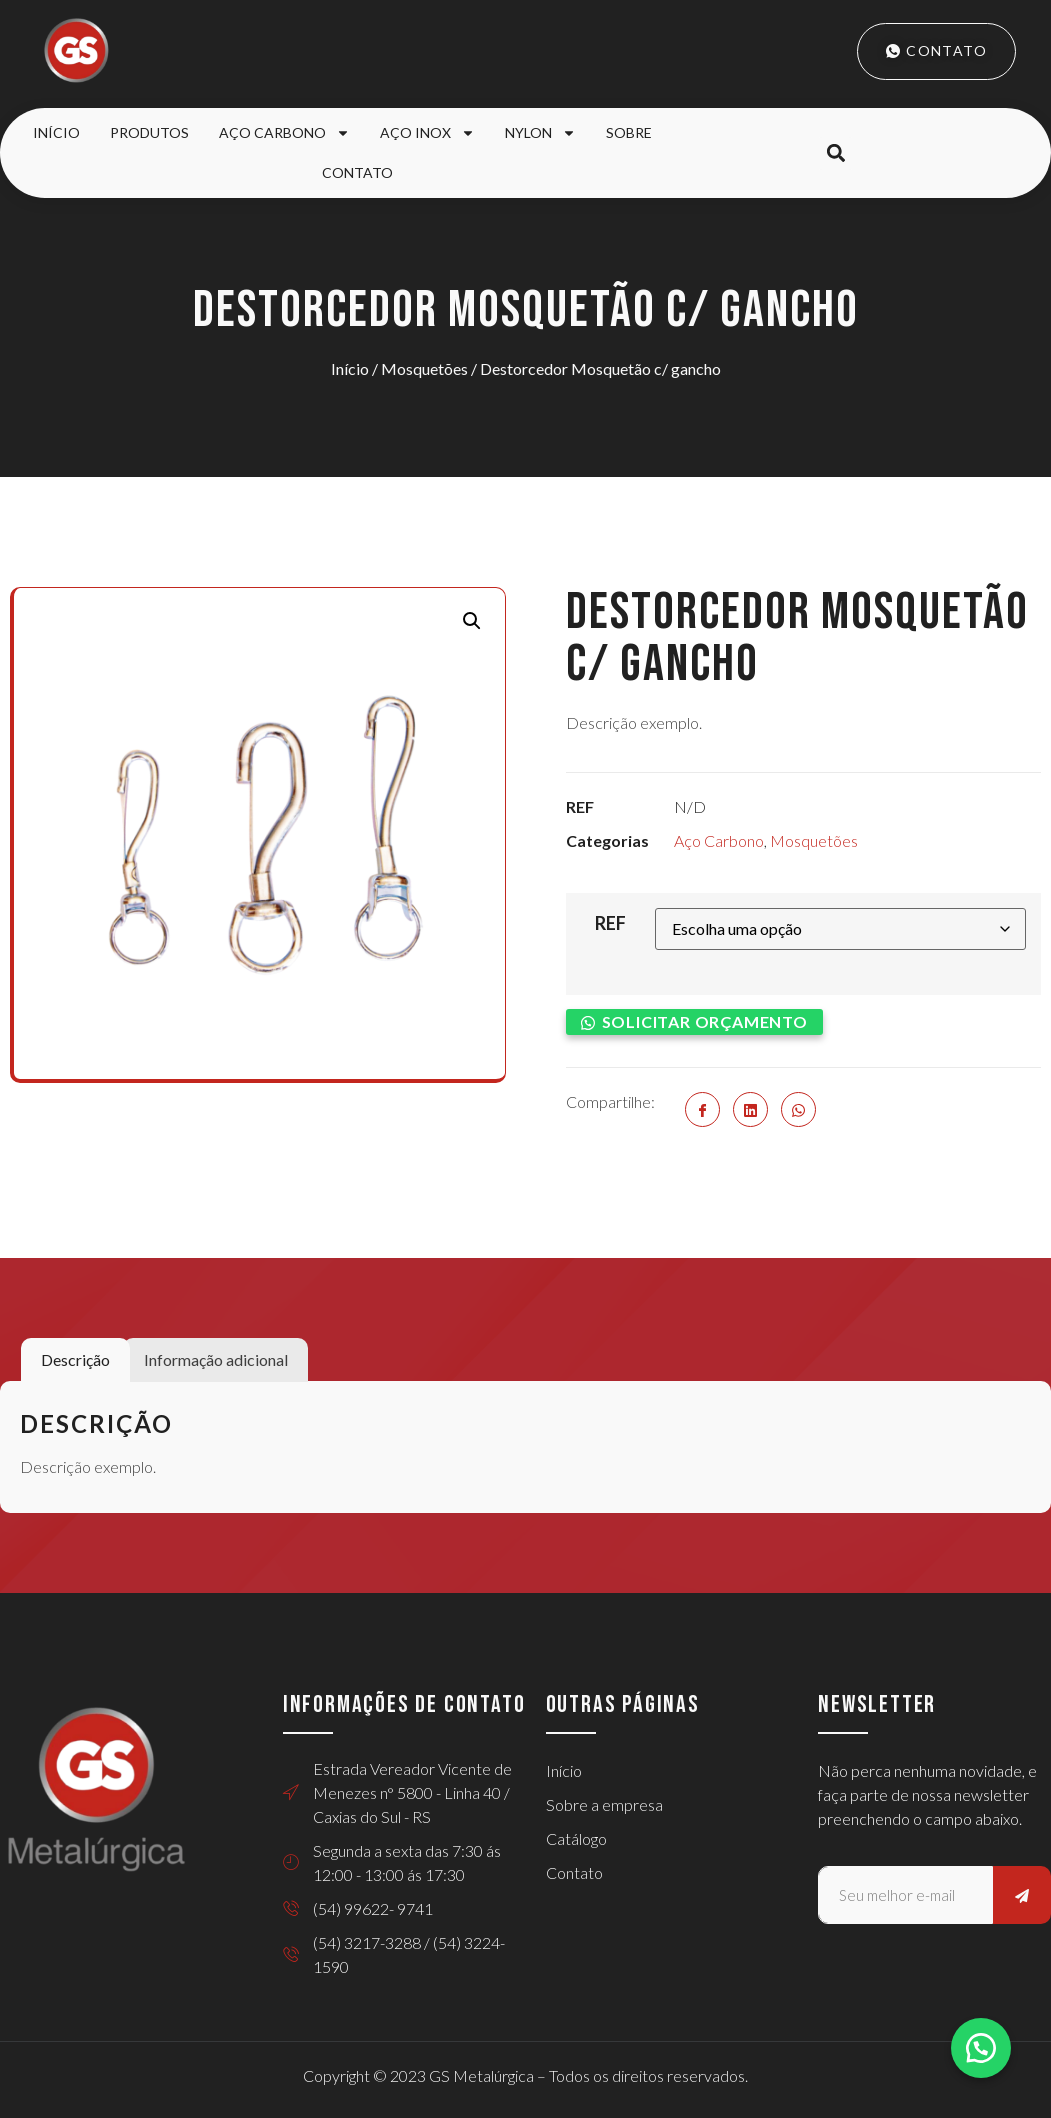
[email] (905, 1895)
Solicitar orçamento (705, 1021)
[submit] (1022, 1895)
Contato (357, 172)
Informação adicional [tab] (216, 1359)
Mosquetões (424, 368)
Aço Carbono (284, 133)
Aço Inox (427, 133)
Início (56, 132)
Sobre (629, 132)
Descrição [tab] (75, 1359)
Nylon (540, 133)
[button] (835, 153)
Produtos (149, 132)
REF (610, 923)
